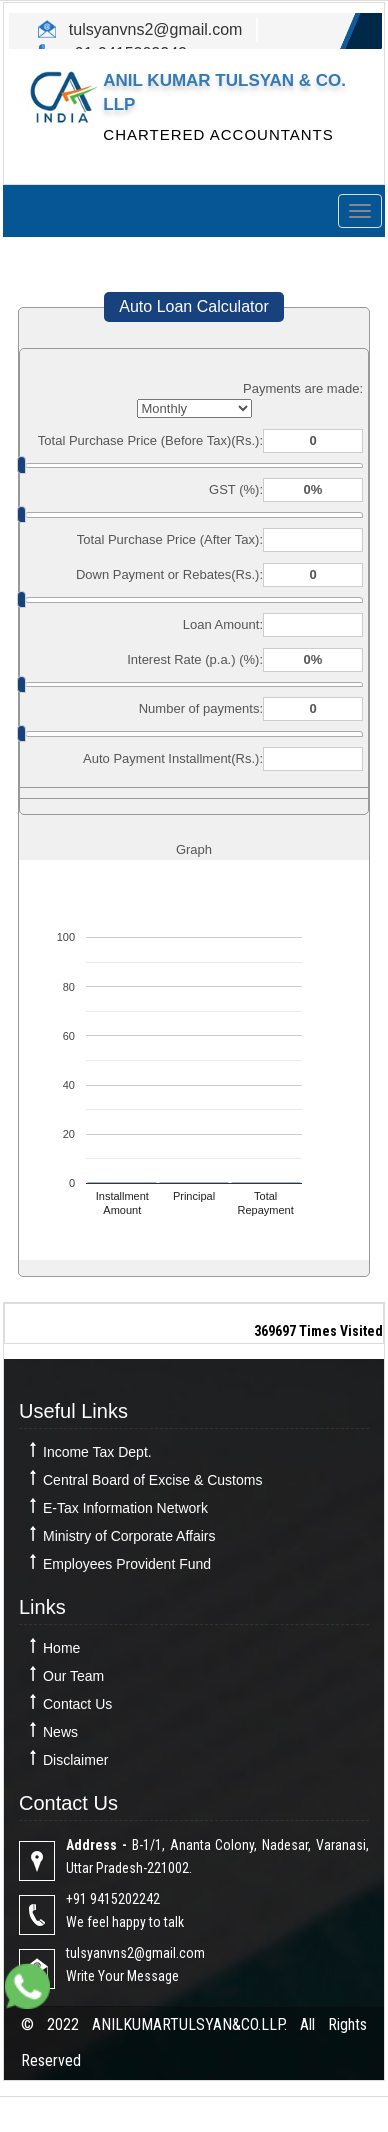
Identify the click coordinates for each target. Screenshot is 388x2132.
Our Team (73, 1676)
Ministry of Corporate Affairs (129, 1536)
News (60, 1732)
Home (61, 1648)
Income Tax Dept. (97, 1452)
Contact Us (77, 1704)
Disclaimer (75, 1760)
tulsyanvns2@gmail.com (153, 29)
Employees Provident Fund (127, 1564)
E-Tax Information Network (125, 1508)
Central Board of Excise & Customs (152, 1480)
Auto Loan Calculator (193, 306)
